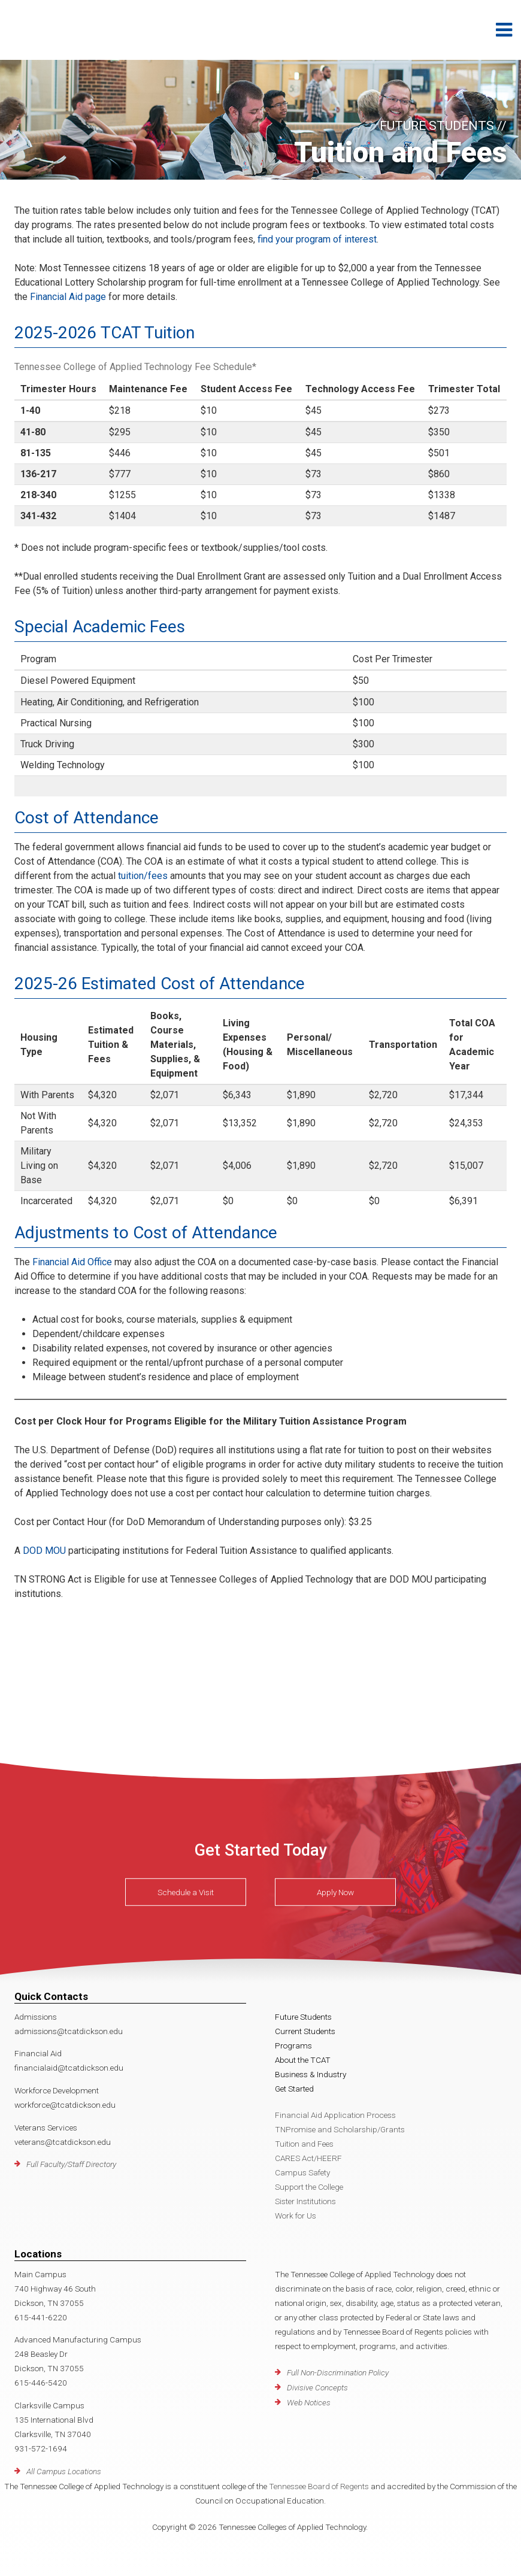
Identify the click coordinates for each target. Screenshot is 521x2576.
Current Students (305, 2031)
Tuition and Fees (304, 2143)
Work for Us (295, 2215)
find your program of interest (316, 239)
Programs (293, 2045)
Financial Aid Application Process (335, 2115)
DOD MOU (44, 1550)
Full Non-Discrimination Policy (338, 2372)
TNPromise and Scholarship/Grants (340, 2129)
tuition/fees (143, 875)
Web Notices (309, 2402)
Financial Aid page (68, 296)
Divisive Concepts (317, 2387)
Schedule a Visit (185, 1892)
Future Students (303, 2017)
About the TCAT (303, 2060)
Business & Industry (310, 2074)
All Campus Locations (63, 2471)
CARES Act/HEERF (308, 2158)
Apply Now (335, 1892)
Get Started (294, 2088)
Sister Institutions (305, 2201)
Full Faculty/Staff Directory (71, 2164)
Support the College (309, 2187)
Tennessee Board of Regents (319, 2486)
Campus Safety (302, 2172)
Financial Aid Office (72, 1262)
